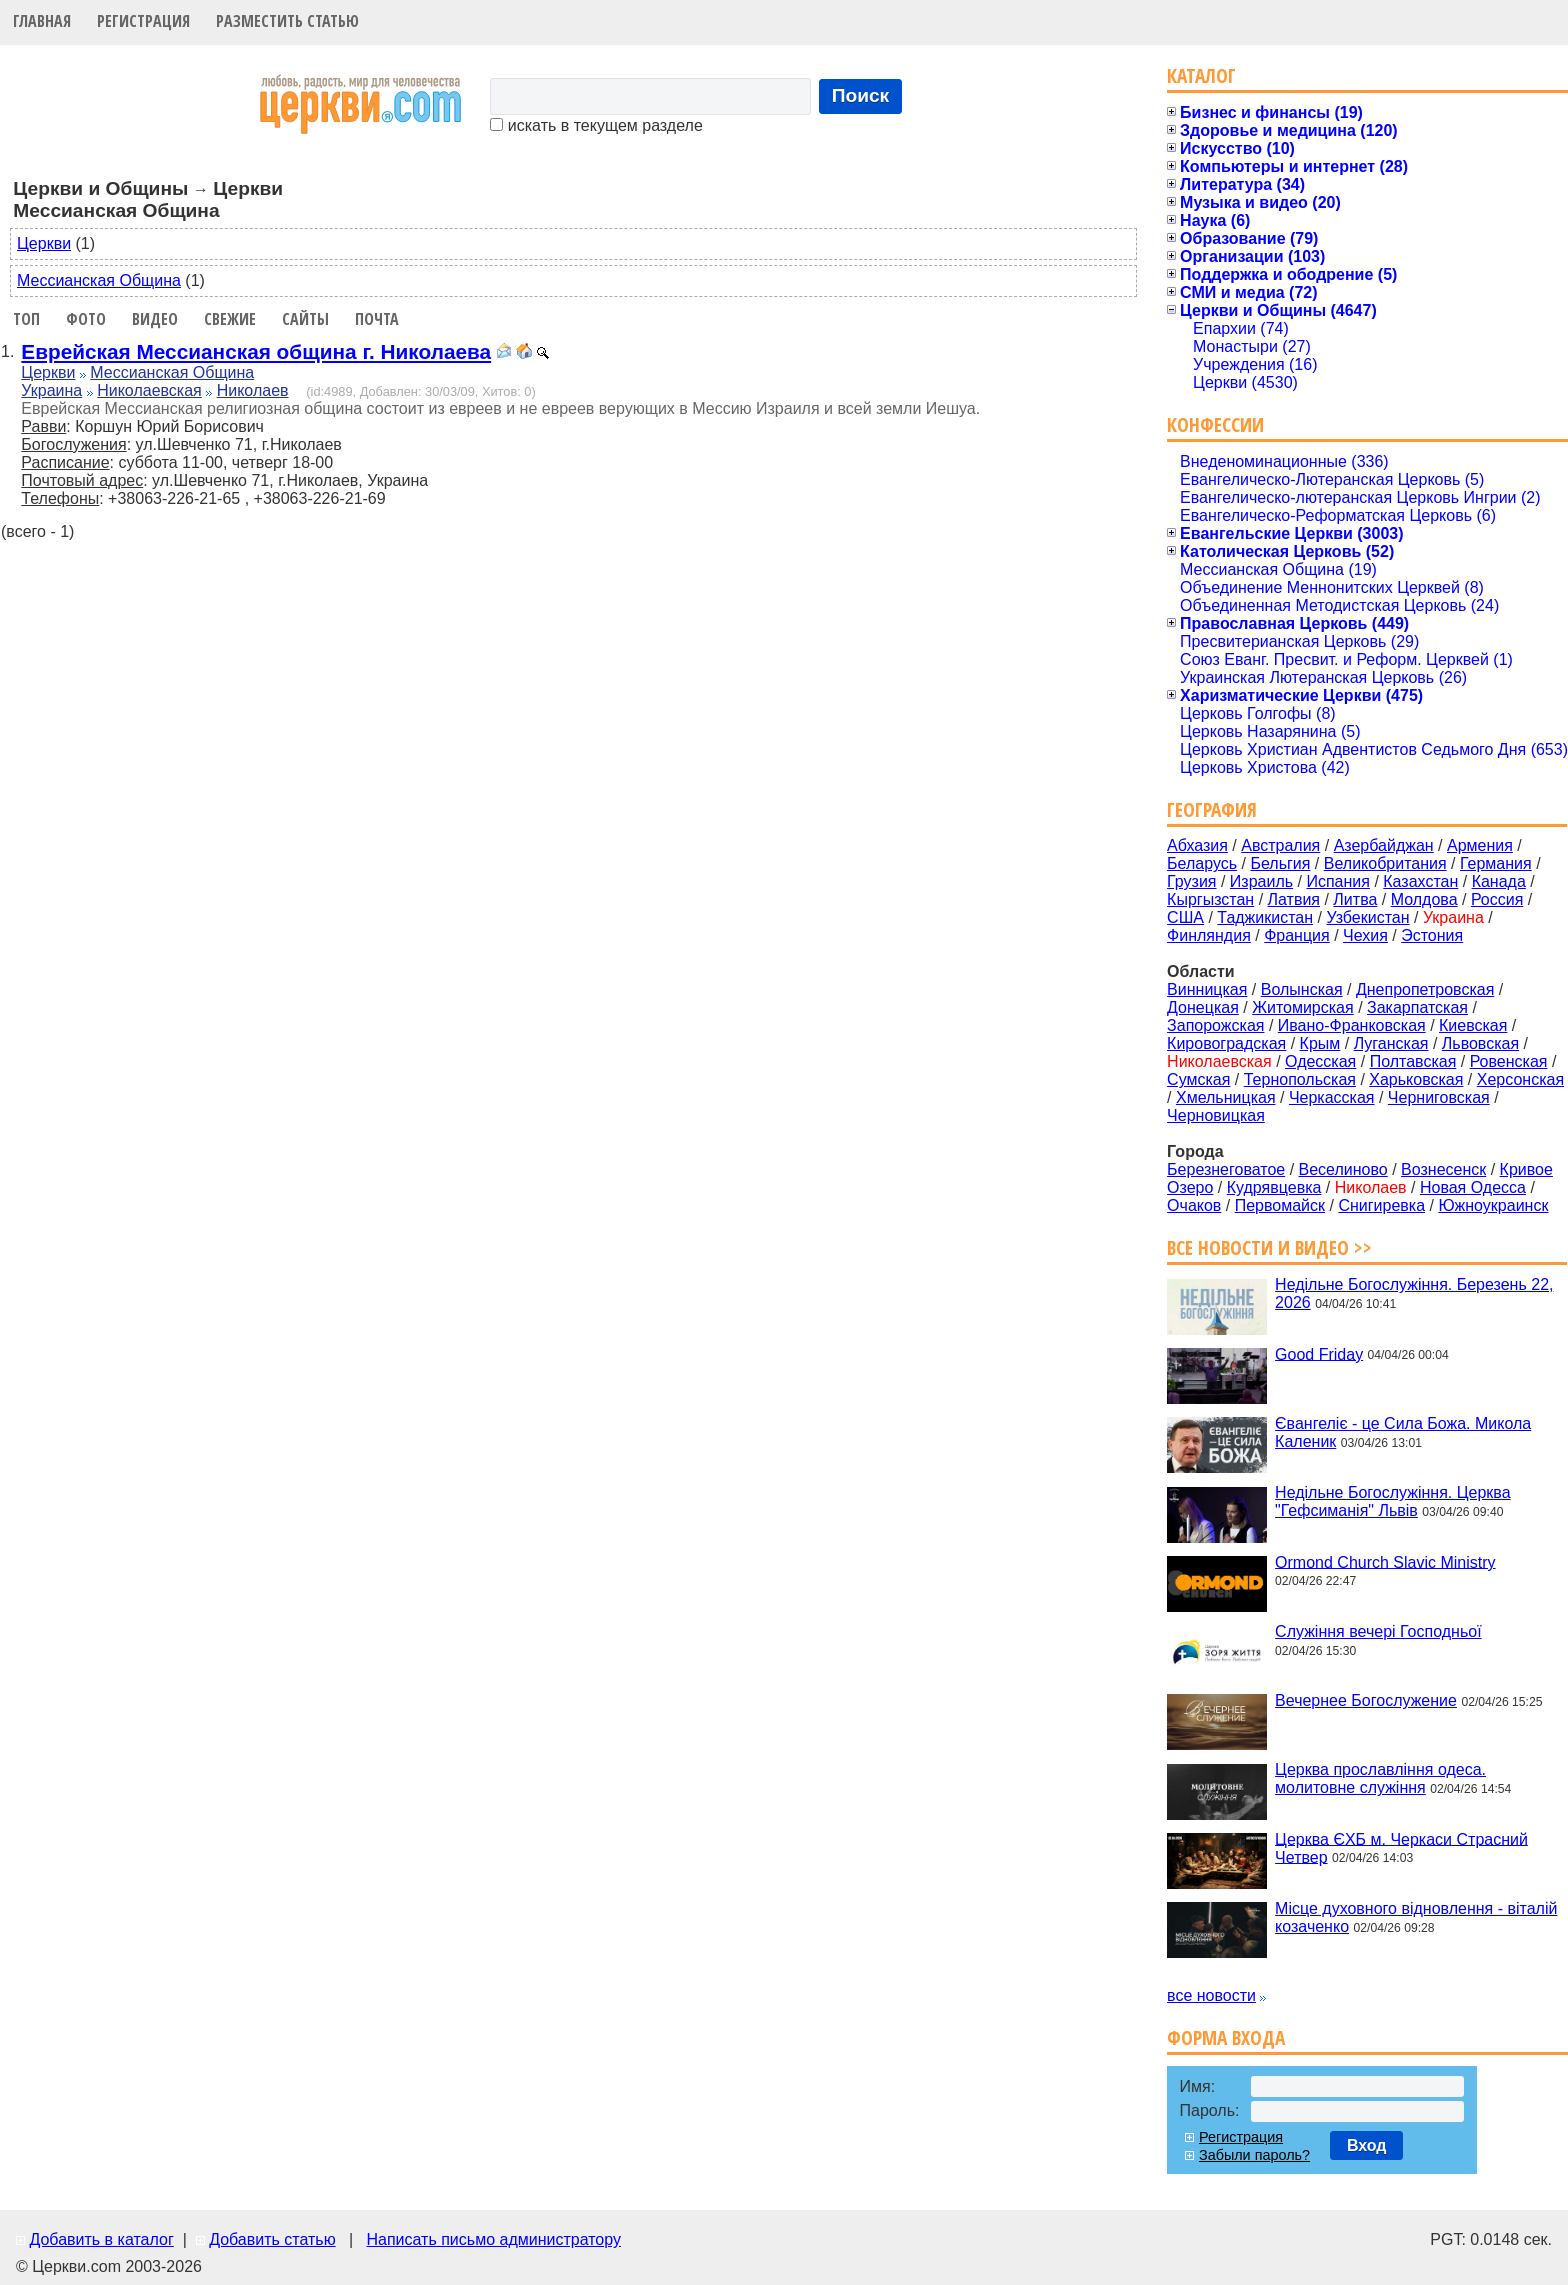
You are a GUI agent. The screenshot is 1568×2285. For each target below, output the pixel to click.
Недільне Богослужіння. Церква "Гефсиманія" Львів (1392, 1501)
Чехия (1365, 935)
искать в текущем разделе (596, 125)
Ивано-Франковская (1352, 1025)
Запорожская (1215, 1025)
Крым (1320, 1043)
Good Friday (1319, 1353)
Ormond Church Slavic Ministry (1385, 1561)
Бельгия (1280, 863)
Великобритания (1385, 863)
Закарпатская (1417, 1007)
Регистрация (143, 21)
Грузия (1191, 881)
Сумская (1198, 1079)
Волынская (1302, 989)
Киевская (1473, 1025)
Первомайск (1280, 1205)
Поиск (861, 95)
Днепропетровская (1425, 989)
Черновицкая (1216, 1115)
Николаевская (149, 390)
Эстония (1432, 935)
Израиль (1261, 881)
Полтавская (1413, 1061)
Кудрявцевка (1274, 1187)
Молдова (1424, 899)
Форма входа (1226, 2037)
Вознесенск (1443, 1169)
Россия (1497, 899)
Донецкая (1203, 1007)
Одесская (1320, 1061)
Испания (1338, 881)
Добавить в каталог (101, 2239)
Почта (377, 319)
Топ (26, 319)
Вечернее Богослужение (1366, 1700)
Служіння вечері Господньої (1378, 1631)
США (1185, 917)
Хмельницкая (1226, 1097)
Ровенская (1509, 1061)
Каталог (1201, 75)
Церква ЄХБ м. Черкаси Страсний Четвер (1401, 1847)
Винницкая (1207, 989)
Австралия (1280, 845)
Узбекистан (1367, 917)
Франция (1297, 935)
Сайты (305, 319)
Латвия (1294, 899)
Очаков (1194, 1205)
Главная (42, 21)
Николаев (253, 390)
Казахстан (1420, 881)
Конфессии (1215, 424)
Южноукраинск (1493, 1205)
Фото (86, 319)
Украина (51, 390)
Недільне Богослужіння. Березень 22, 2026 (1414, 1293)
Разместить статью (287, 21)
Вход (1367, 2145)
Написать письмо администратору (493, 2239)
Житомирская (1303, 1007)
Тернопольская (1300, 1079)
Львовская (1480, 1043)
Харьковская (1416, 1079)
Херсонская (1520, 1079)
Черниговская (1439, 1097)
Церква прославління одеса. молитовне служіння (1380, 1778)
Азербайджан (1384, 845)
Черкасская (1332, 1097)
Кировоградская (1226, 1043)
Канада (1499, 881)
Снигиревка (1381, 1205)
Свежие (230, 319)
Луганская (1391, 1043)
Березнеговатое (1226, 1169)
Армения (1480, 845)
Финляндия (1209, 935)
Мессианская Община (99, 280)
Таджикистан (1265, 917)
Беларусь (1202, 863)
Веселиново (1343, 1169)
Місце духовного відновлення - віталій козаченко (1416, 1917)
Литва (1355, 899)
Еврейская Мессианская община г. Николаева (256, 351)
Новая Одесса (1473, 1187)
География (1212, 809)
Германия (1496, 863)
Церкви (44, 243)
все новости (1211, 1995)
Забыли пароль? (1254, 2155)
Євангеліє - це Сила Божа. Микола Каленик (1403, 1432)
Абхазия (1197, 845)
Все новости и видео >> (1269, 1247)
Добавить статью (272, 2239)
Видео (155, 319)
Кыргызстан (1210, 899)
